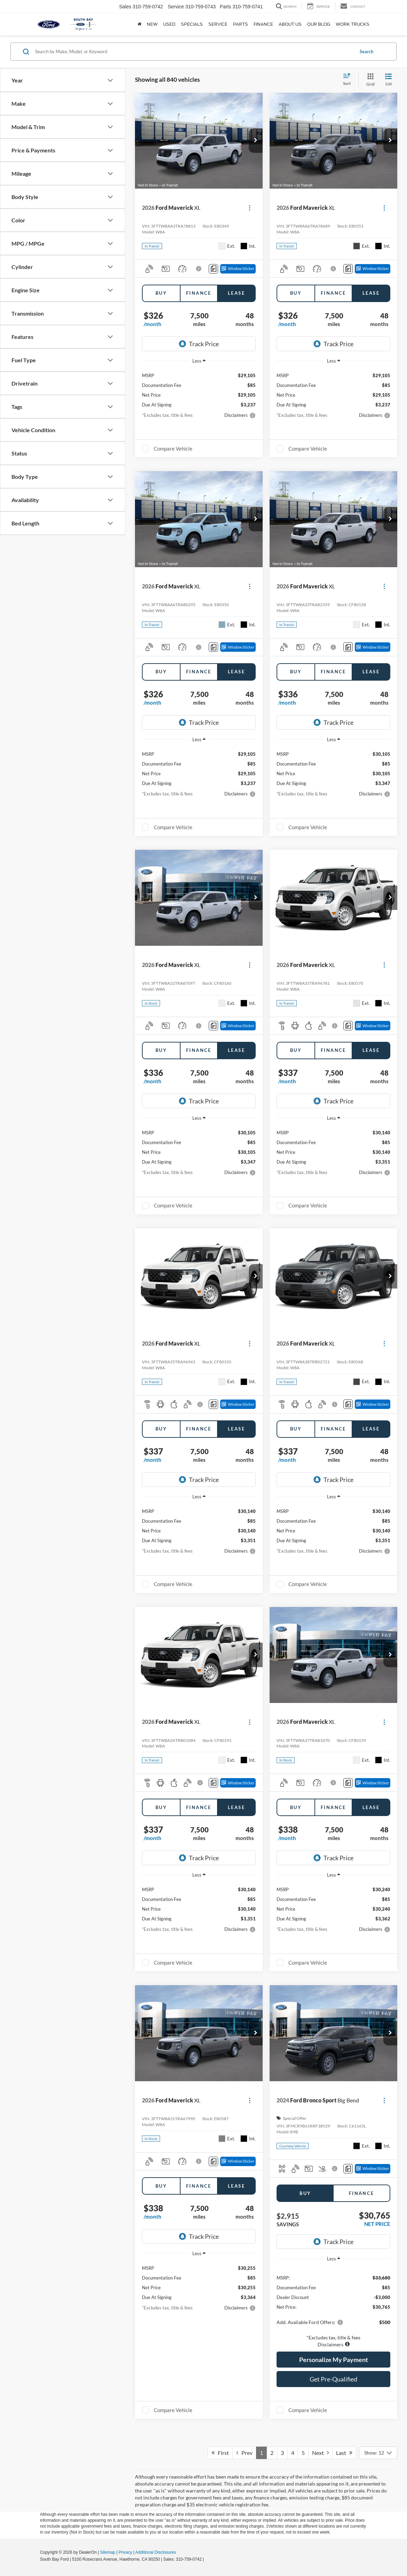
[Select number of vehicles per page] (378, 2453)
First (220, 2452)
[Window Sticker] (238, 269)
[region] (333, 2307)
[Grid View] (369, 80)
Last (344, 2452)
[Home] (139, 24)
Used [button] (169, 24)
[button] (256, 140)
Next (320, 2452)
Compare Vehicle (173, 448)
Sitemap (107, 2552)
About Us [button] (290, 24)
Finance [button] (263, 24)
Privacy (125, 2552)
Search (366, 51)
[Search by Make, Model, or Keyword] (193, 51)
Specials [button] (192, 24)
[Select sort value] (349, 80)
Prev (244, 2452)
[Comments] (213, 269)
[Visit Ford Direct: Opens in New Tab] (207, 2559)
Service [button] (218, 24)
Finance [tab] (199, 293)
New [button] (152, 24)
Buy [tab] (161, 293)
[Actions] (250, 208)
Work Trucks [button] (352, 24)
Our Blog (318, 24)
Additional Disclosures (155, 2552)
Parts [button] (240, 24)
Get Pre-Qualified (333, 2379)
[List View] (388, 80)
